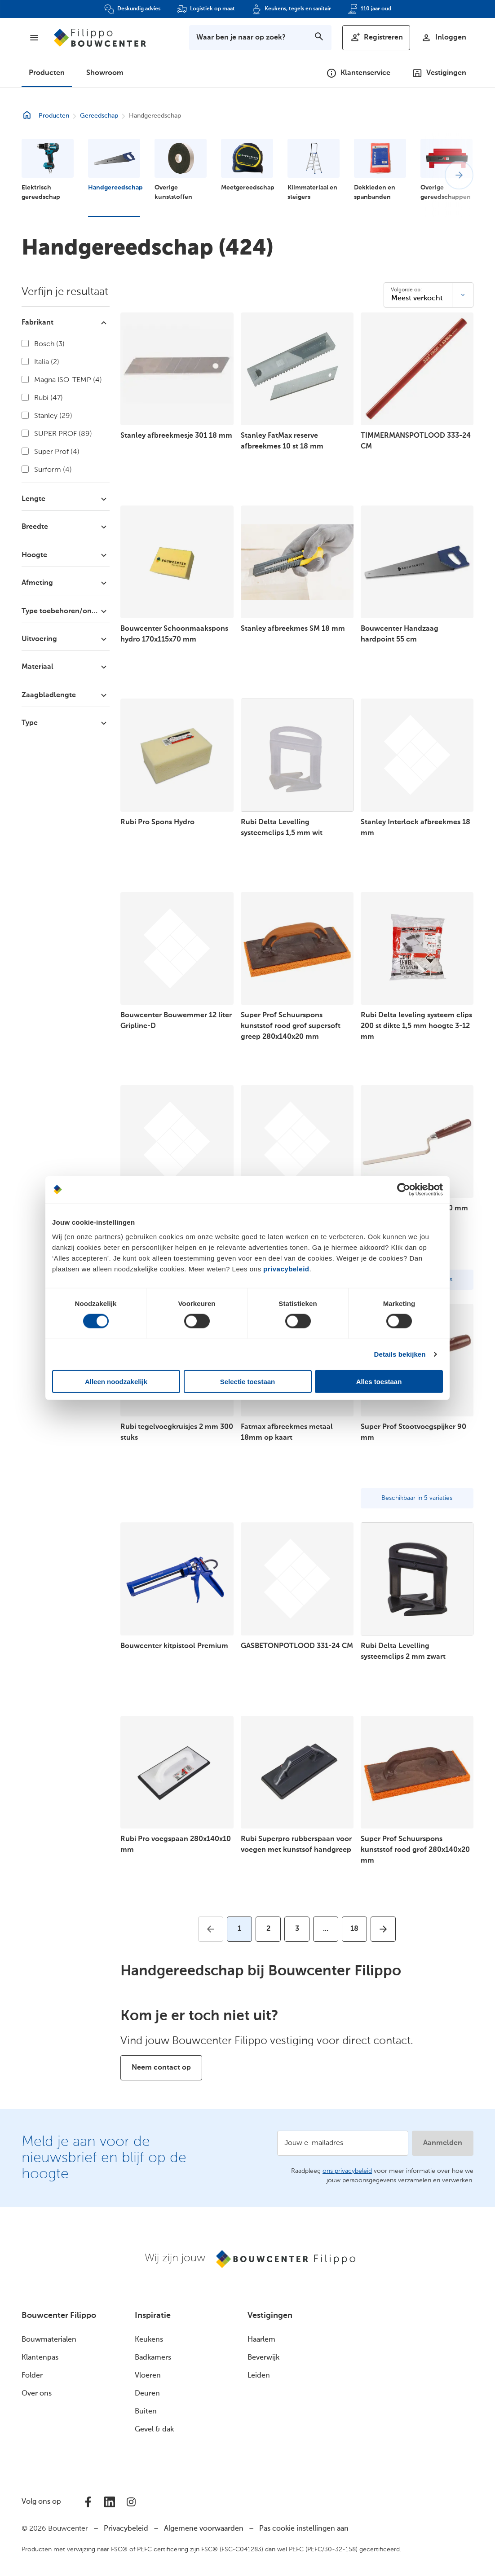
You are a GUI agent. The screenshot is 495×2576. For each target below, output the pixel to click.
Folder (32, 2375)
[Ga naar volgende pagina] (383, 1929)
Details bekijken (400, 1354)
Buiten (146, 2411)
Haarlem (261, 2339)
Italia (40, 362)
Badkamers (153, 2357)
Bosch (43, 344)
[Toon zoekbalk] (260, 37)
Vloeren (148, 2375)
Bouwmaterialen (49, 2339)
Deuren (147, 2393)
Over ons (37, 2393)
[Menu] (34, 37)
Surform (47, 470)
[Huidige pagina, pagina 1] (239, 1929)
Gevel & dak (154, 2429)
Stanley (47, 416)
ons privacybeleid (347, 2171)
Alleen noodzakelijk (116, 1381)
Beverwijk (263, 2357)
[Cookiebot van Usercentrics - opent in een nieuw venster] (403, 1189)
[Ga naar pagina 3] (296, 1929)
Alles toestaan (379, 1381)
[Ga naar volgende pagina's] (325, 1929)
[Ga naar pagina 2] (268, 1929)
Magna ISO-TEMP (62, 380)
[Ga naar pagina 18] (354, 1929)
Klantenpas (40, 2357)
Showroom (105, 73)
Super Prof (51, 452)
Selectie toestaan (247, 1381)
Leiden (259, 2375)
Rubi (42, 398)
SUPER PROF (57, 434)
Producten (47, 73)
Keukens (149, 2339)
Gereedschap (99, 116)
